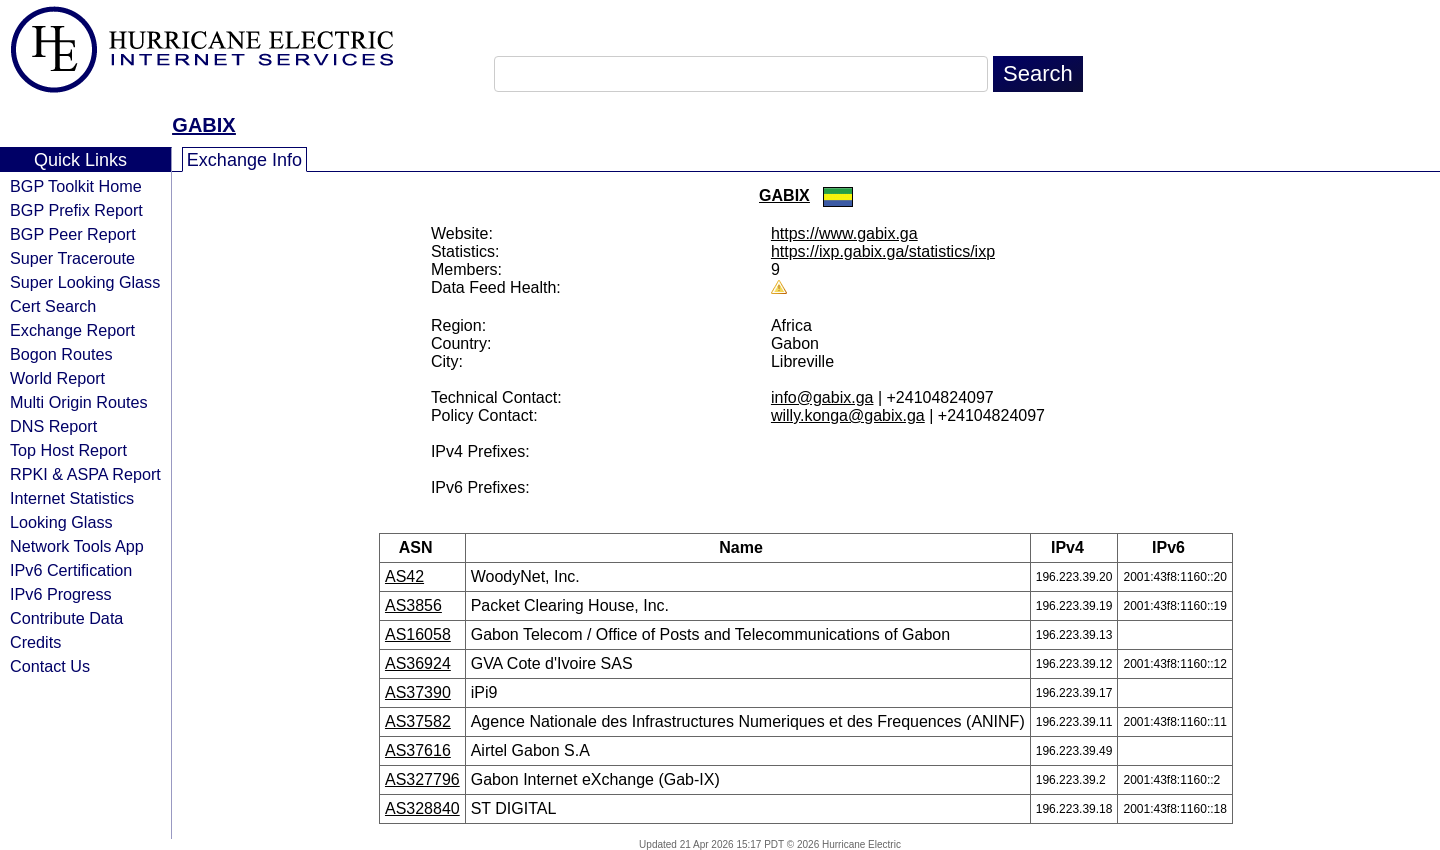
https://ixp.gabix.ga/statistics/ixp (883, 251)
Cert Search (53, 306)
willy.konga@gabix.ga (848, 415)
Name (747, 547)
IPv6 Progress (61, 594)
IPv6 (1175, 547)
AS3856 (413, 605)
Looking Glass (61, 522)
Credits (35, 642)
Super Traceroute (72, 258)
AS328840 (422, 808)
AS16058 (418, 634)
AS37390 (418, 692)
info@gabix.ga (822, 397)
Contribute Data (66, 618)
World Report (57, 378)
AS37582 (418, 721)
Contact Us (50, 666)
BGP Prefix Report (76, 210)
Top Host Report (68, 450)
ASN (422, 547)
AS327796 (422, 779)
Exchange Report (72, 330)
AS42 (404, 576)
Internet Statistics (72, 498)
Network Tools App (77, 546)
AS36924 (418, 663)
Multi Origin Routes (79, 402)
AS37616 (418, 750)
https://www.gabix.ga (844, 233)
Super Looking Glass (85, 282)
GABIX (203, 125)
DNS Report (53, 426)
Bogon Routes (61, 354)
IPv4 (1074, 547)
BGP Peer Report (73, 234)
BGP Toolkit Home (76, 186)
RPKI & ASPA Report (85, 474)
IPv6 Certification (71, 570)
